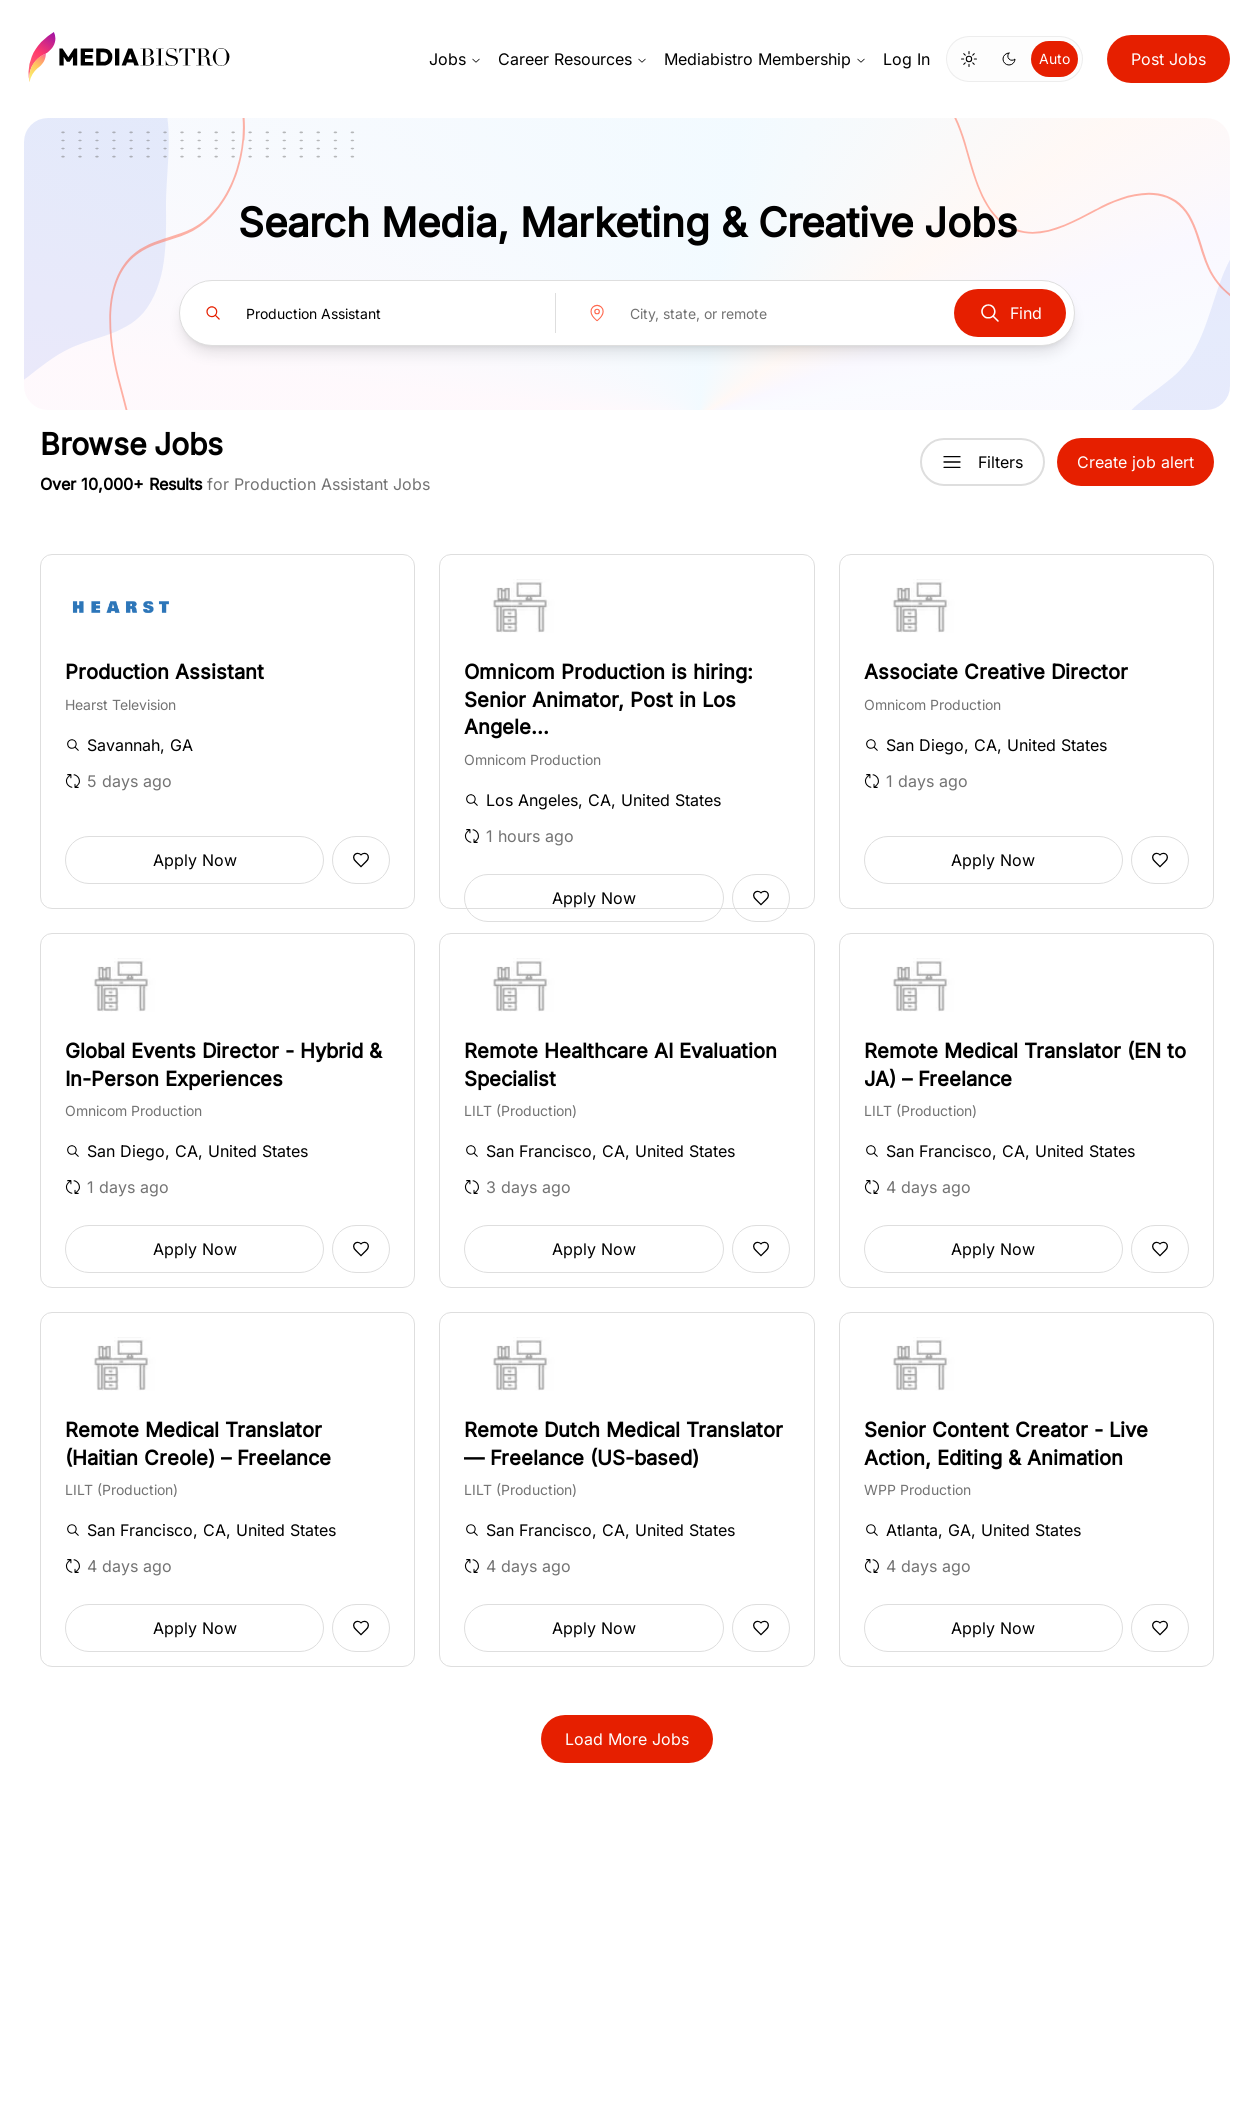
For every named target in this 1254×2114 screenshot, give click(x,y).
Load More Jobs (627, 1739)
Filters (982, 462)
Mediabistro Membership (765, 59)
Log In (906, 59)
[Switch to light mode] (969, 59)
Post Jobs (1168, 59)
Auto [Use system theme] (1054, 58)
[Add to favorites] (361, 860)
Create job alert (1135, 462)
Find (1010, 313)
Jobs (455, 59)
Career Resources (573, 59)
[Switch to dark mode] (1009, 59)
